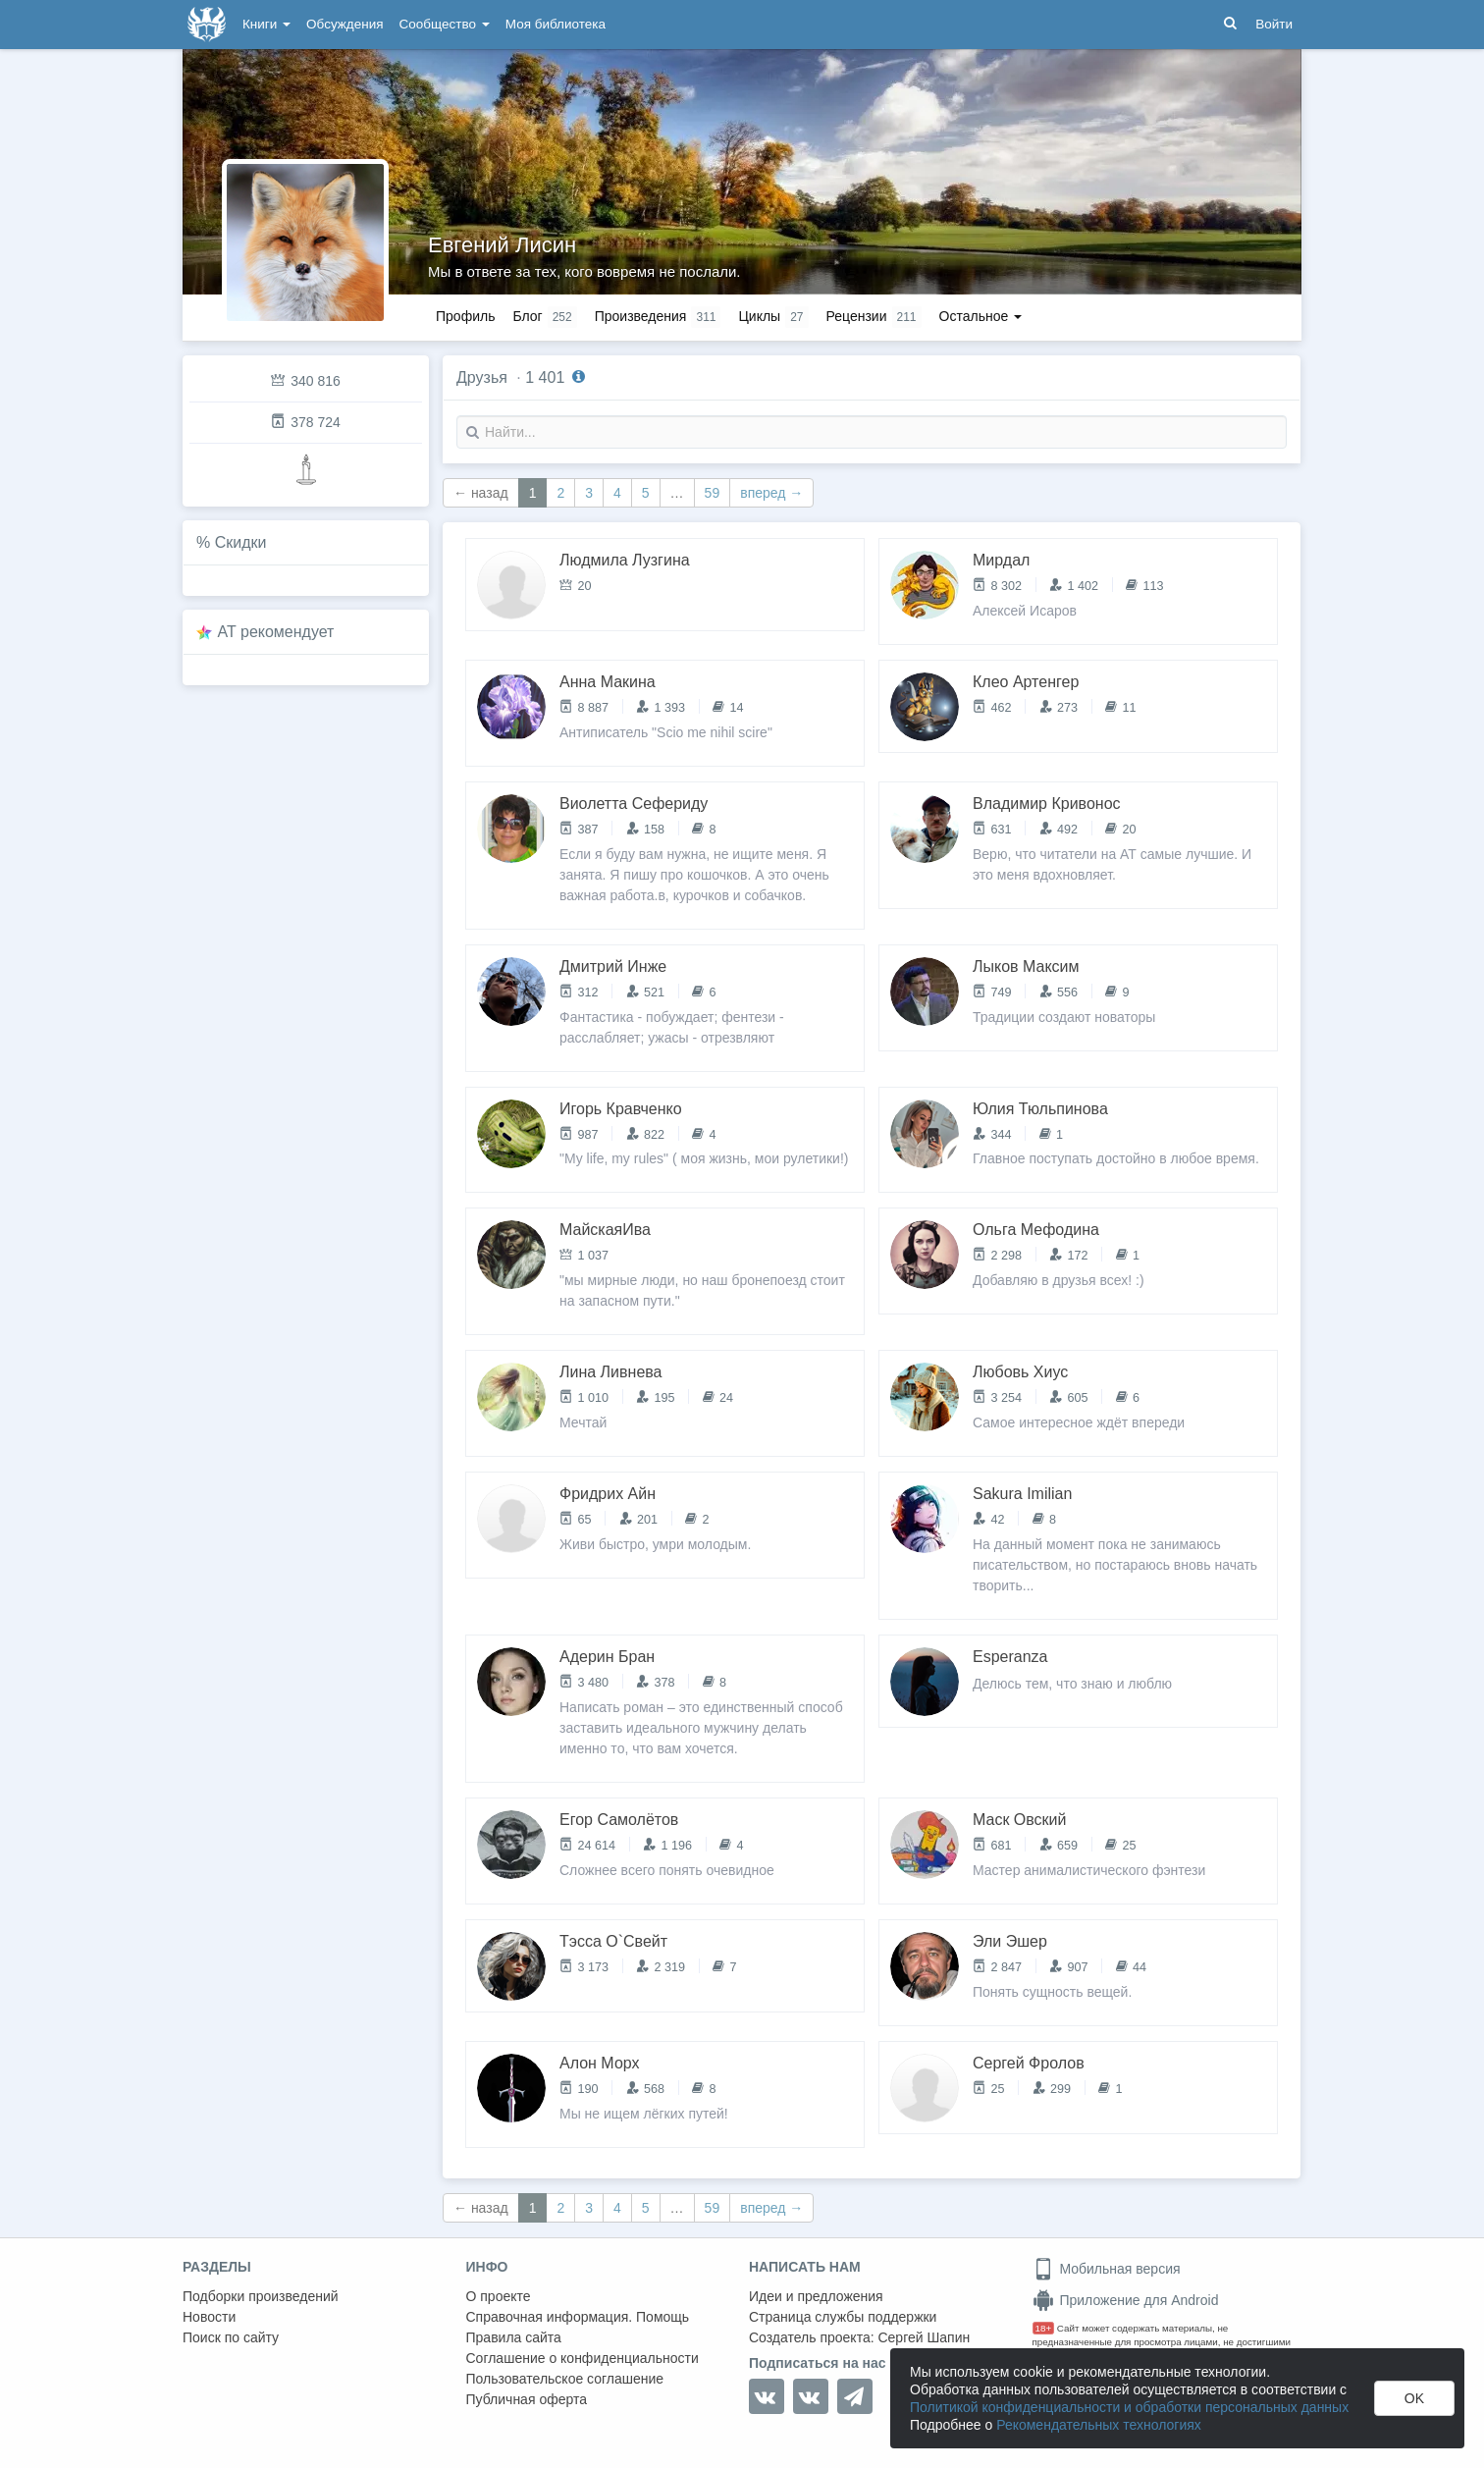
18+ (1043, 2328)
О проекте (498, 2296)
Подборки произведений (261, 2296)
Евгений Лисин (502, 245)
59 (712, 493)
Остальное (981, 316)
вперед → (771, 493)
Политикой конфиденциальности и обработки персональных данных (1129, 2407)
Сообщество (444, 24)
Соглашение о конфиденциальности (582, 2358)
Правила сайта (513, 2337)
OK (1414, 2398)
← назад (480, 493)
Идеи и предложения (816, 2296)
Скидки (241, 542)
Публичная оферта (527, 2399)
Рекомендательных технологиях (1098, 2425)
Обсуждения (344, 24)
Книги (266, 24)
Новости (209, 2317)
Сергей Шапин (923, 2337)
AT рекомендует (276, 631)
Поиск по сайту (231, 2337)
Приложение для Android (1126, 2300)
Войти (1274, 24)
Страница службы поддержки (842, 2317)
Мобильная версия (1107, 2269)
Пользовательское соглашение (565, 2379)
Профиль (465, 316)
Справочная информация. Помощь (578, 2317)
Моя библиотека (555, 24)
